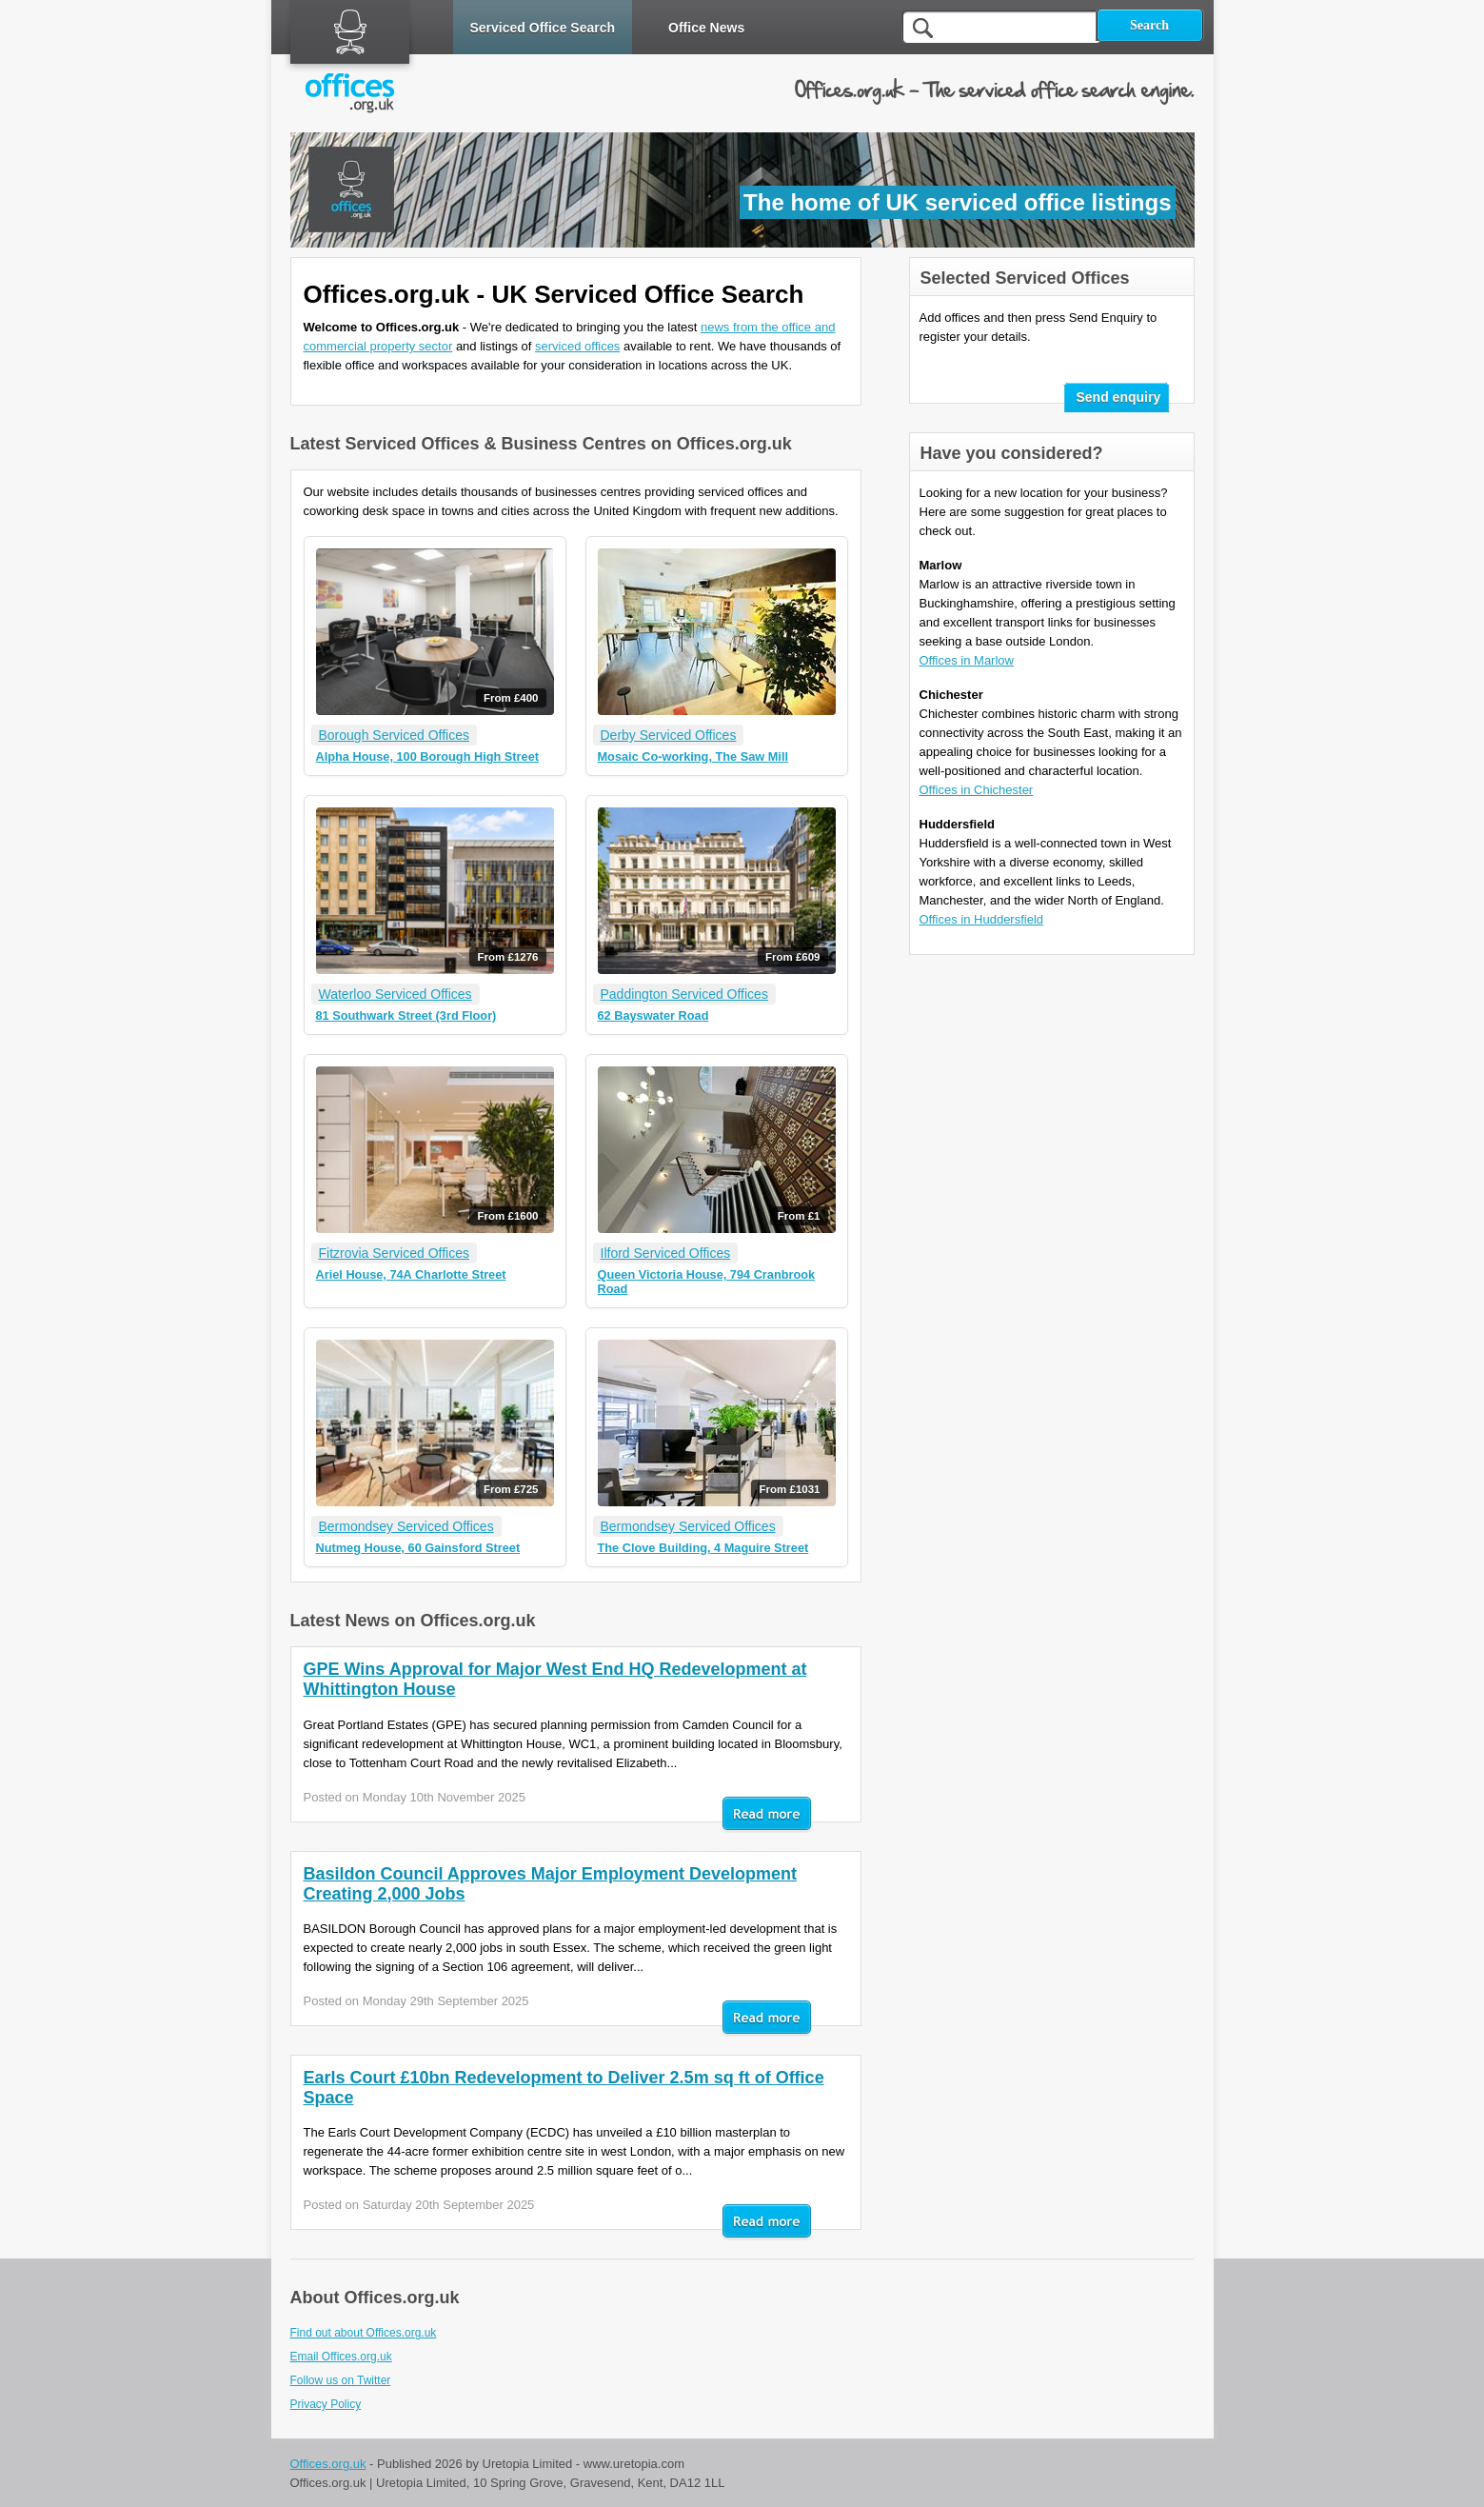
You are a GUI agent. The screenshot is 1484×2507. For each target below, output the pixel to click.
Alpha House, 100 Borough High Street (428, 756)
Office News (706, 27)
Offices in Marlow (967, 660)
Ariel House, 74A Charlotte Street (411, 1274)
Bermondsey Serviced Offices (406, 1526)
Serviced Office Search (543, 27)
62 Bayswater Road (653, 1015)
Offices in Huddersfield (982, 919)
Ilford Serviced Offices (666, 1253)
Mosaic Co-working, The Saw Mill (693, 756)
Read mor (767, 1815)
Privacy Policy (326, 2404)
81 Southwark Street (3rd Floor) (406, 1015)
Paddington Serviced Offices (684, 994)
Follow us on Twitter (340, 2380)
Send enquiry (1119, 397)
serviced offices (577, 346)
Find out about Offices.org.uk (363, 2332)
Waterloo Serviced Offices (395, 994)
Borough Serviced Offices (394, 735)
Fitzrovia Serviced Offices (394, 1253)
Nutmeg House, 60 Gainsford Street (418, 1548)
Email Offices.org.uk (341, 2356)
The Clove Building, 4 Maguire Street (703, 1548)
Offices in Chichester (977, 790)
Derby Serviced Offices (669, 735)
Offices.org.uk (328, 2464)
